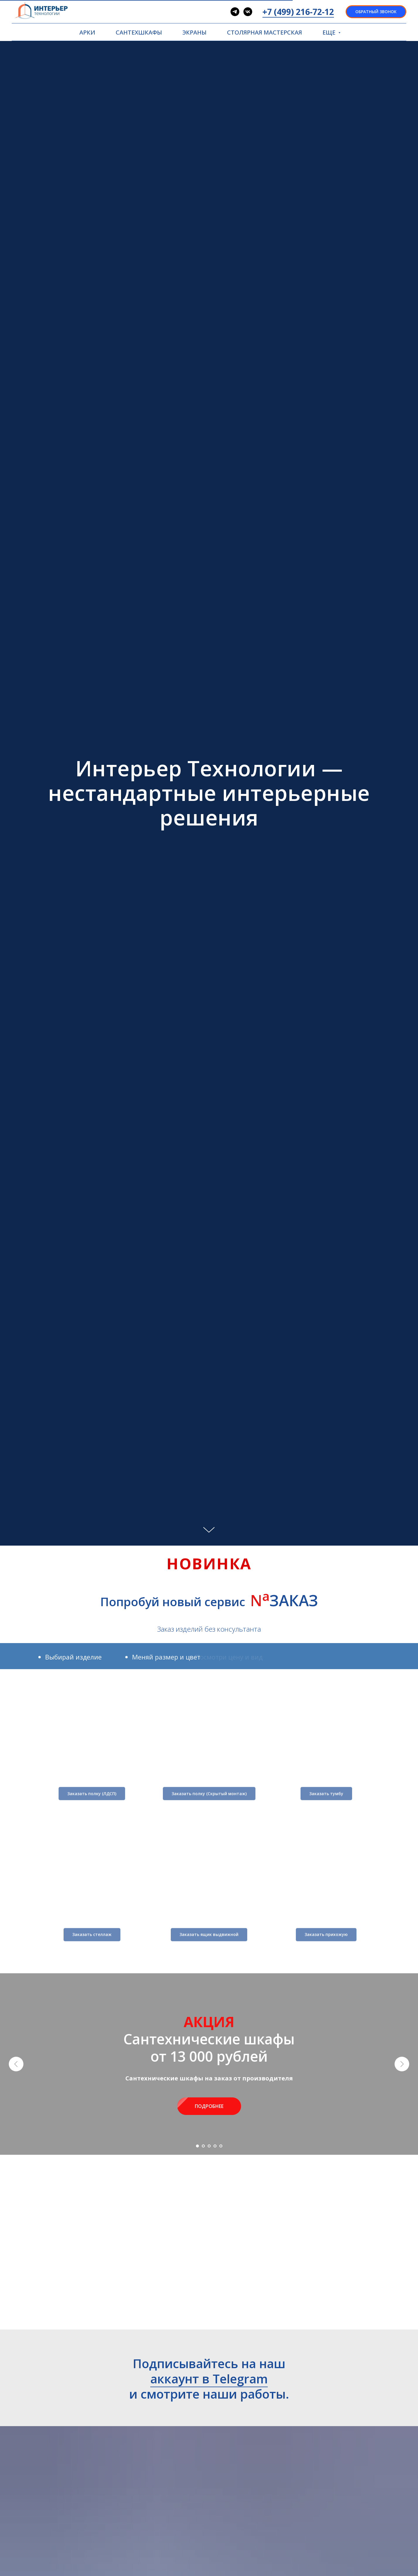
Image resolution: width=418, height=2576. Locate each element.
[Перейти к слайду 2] (203, 2146)
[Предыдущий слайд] (16, 2064)
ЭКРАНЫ (194, 32)
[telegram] (235, 11)
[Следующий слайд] (402, 2064)
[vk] (247, 11)
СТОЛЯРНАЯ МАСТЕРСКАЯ (264, 32)
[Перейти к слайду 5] (220, 2146)
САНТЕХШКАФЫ (139, 32)
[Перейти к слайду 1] (197, 2146)
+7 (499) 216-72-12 (298, 11)
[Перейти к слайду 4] (215, 2146)
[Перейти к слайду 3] (209, 2146)
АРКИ (87, 32)
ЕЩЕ (330, 32)
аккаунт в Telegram (209, 2378)
